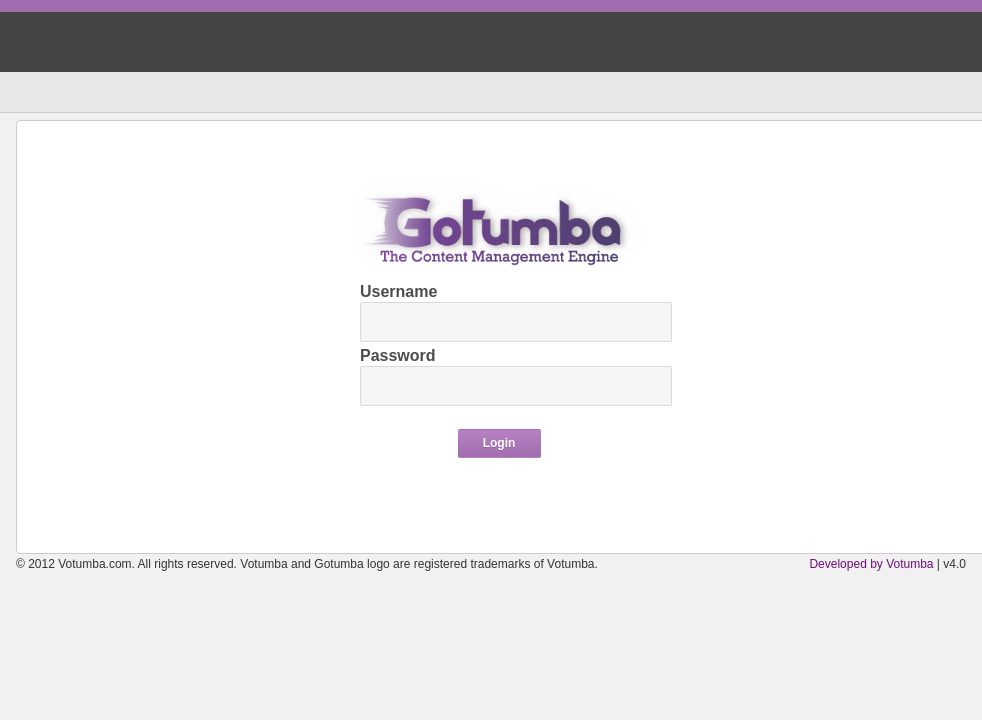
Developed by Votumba (871, 564)
